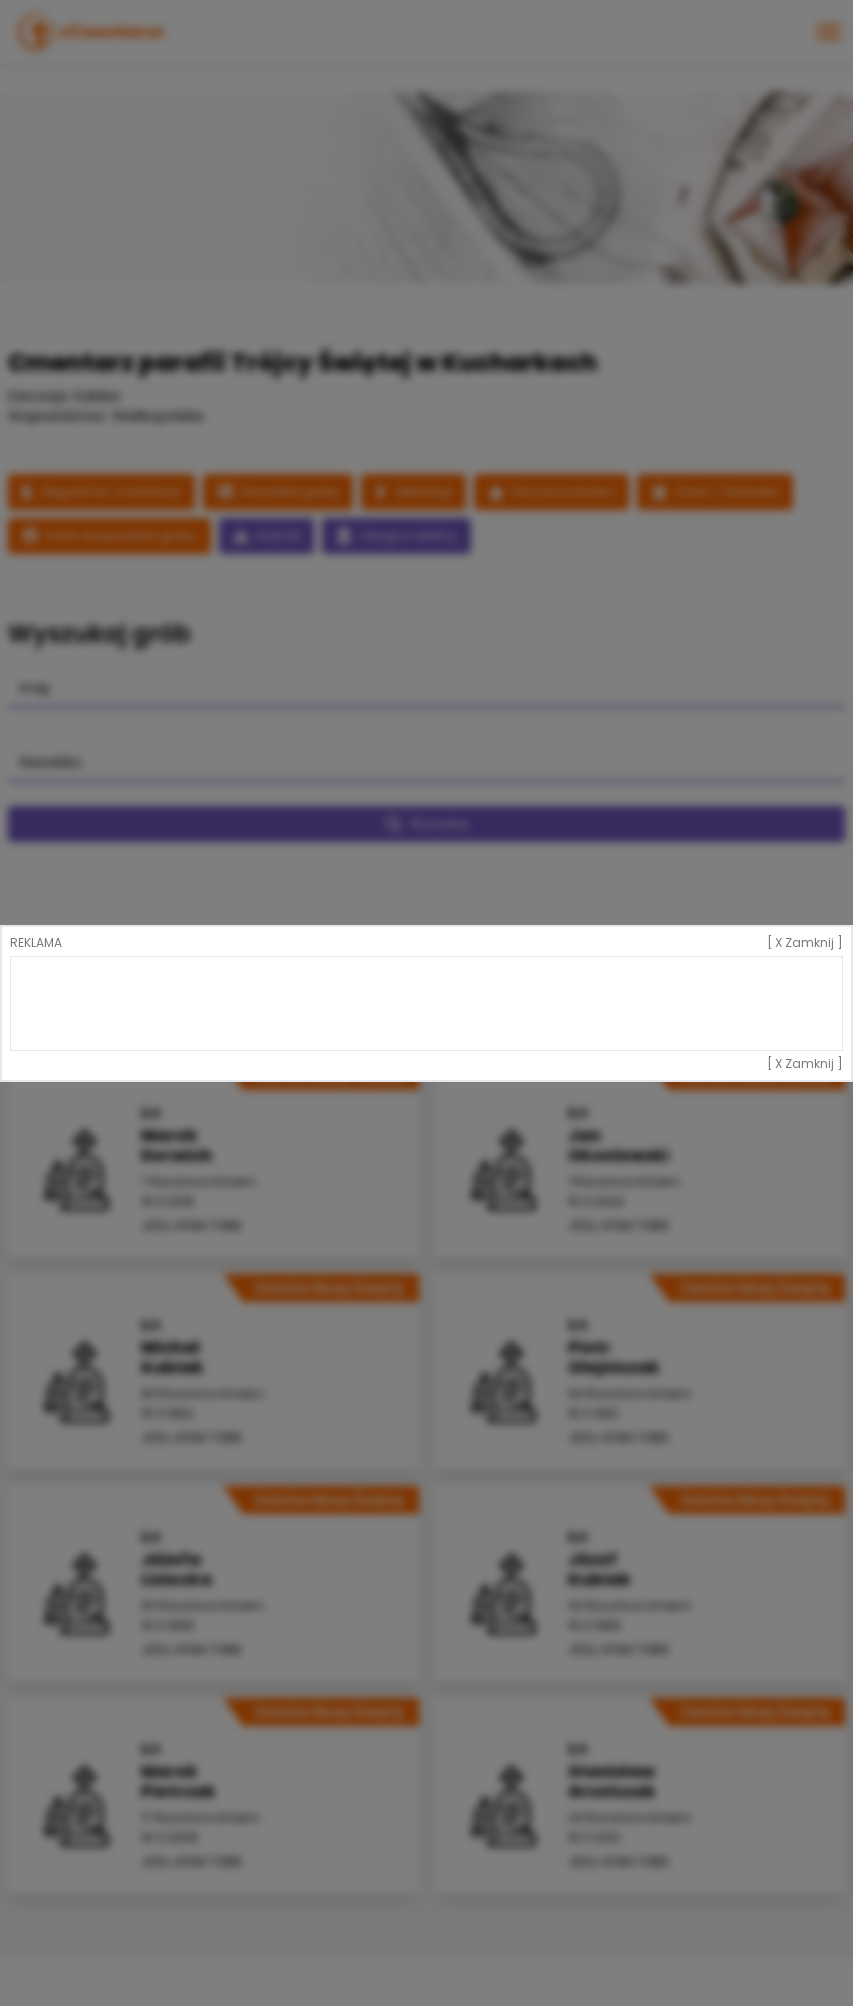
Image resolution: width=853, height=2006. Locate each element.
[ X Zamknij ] (805, 943)
